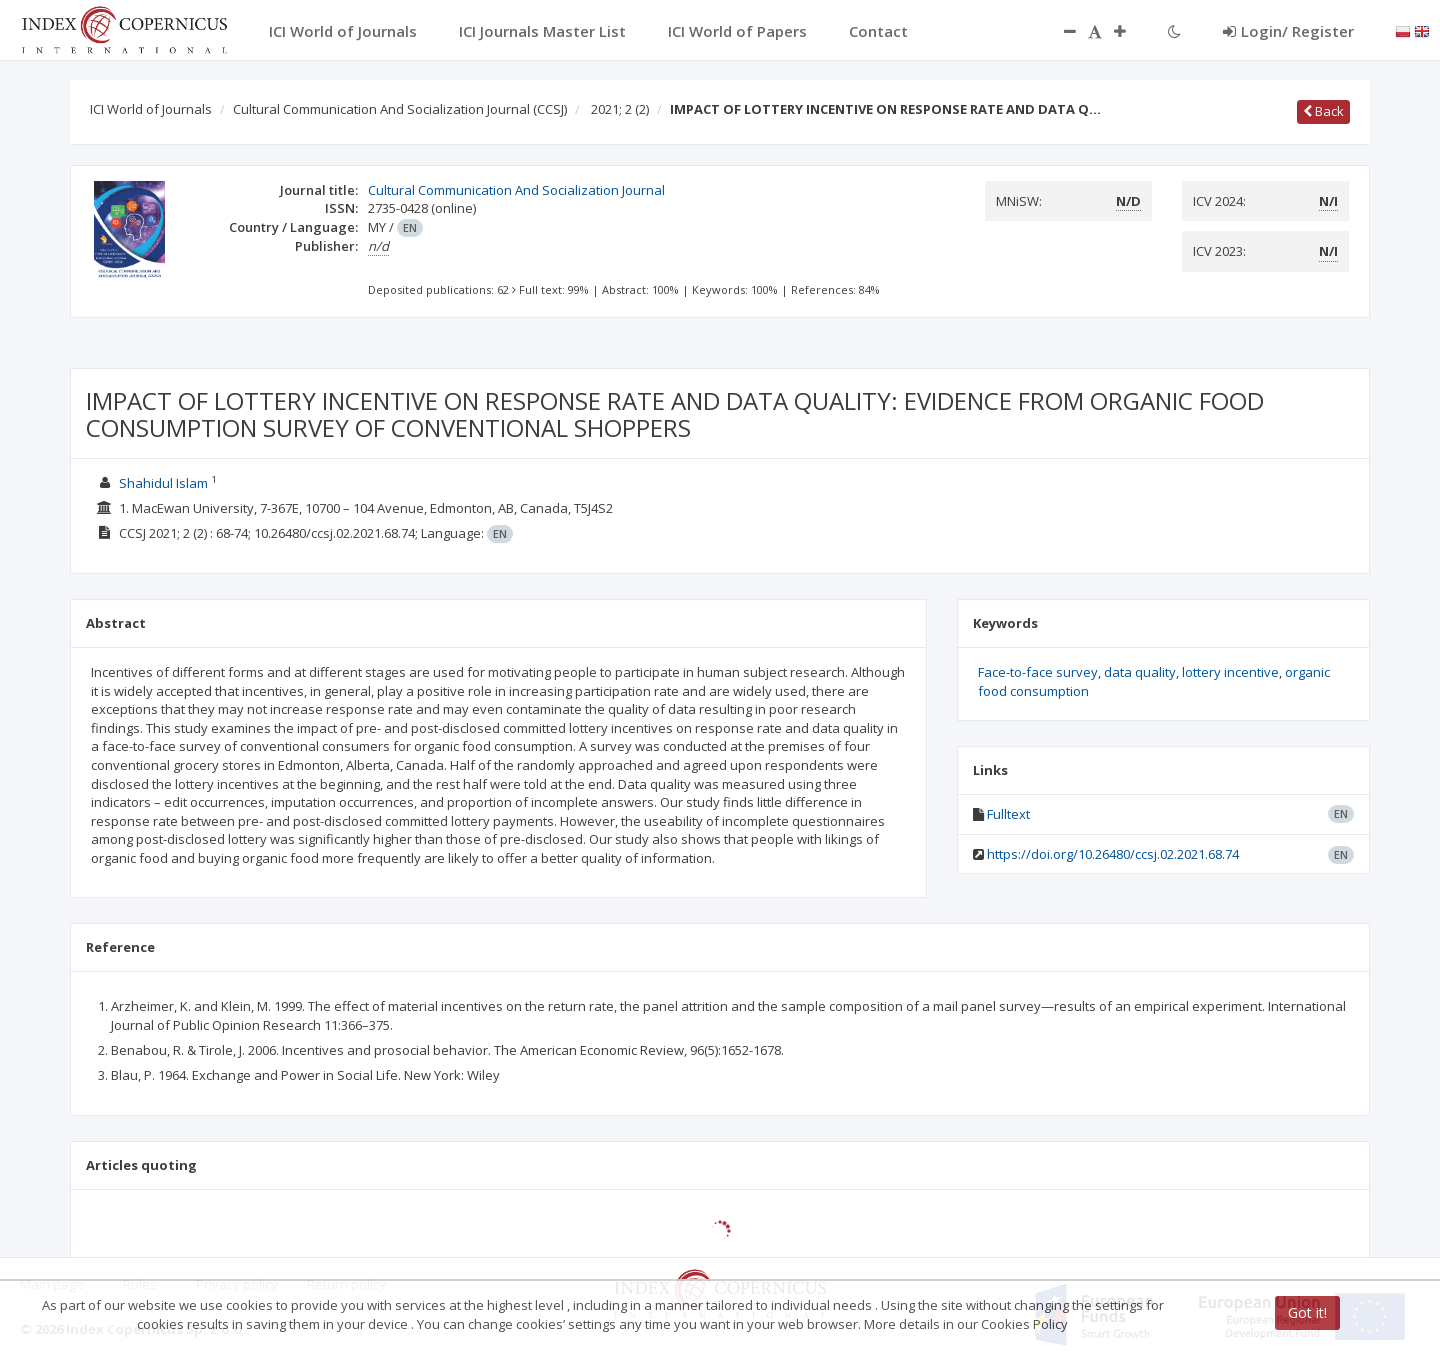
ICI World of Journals (151, 109)
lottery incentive (1230, 672)
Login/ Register (1288, 31)
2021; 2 (620, 109)
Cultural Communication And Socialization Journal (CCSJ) (400, 109)
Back (1323, 111)
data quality (1140, 672)
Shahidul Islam (163, 483)
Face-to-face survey (1038, 672)
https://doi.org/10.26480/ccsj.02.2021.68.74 (1113, 854)
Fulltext (1008, 814)
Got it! (1307, 1312)
